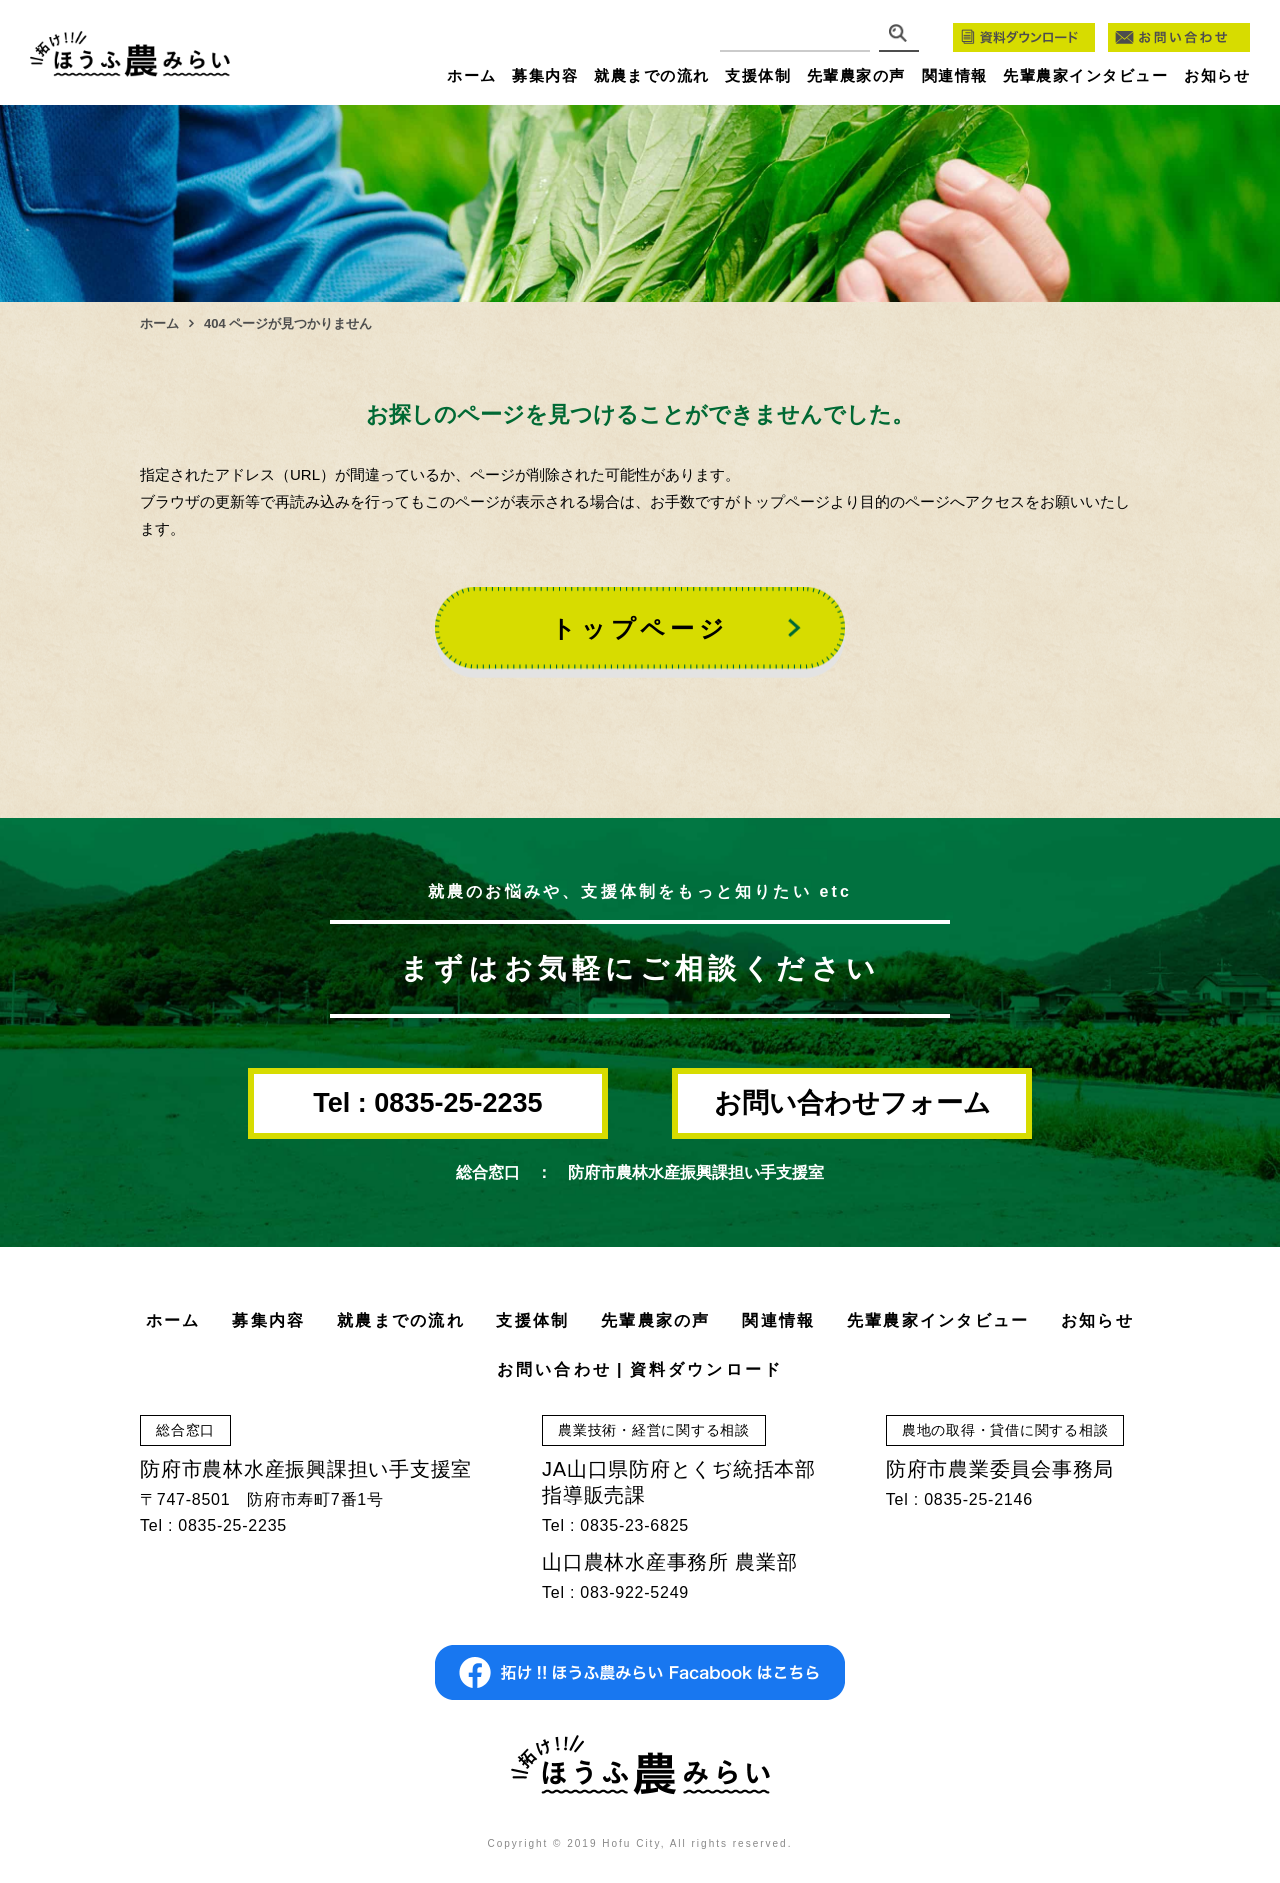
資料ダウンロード (707, 1369)
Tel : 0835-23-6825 (615, 1525)
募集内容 (545, 75)
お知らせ (1217, 75)
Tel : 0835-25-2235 (427, 1103)
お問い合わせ (554, 1369)
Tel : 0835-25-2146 (959, 1499)
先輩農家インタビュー (1085, 75)
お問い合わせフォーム (852, 1103)
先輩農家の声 (856, 75)
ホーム (472, 75)
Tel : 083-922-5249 (615, 1592)
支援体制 (758, 75)
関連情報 (955, 75)
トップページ (640, 628)
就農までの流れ (652, 75)
